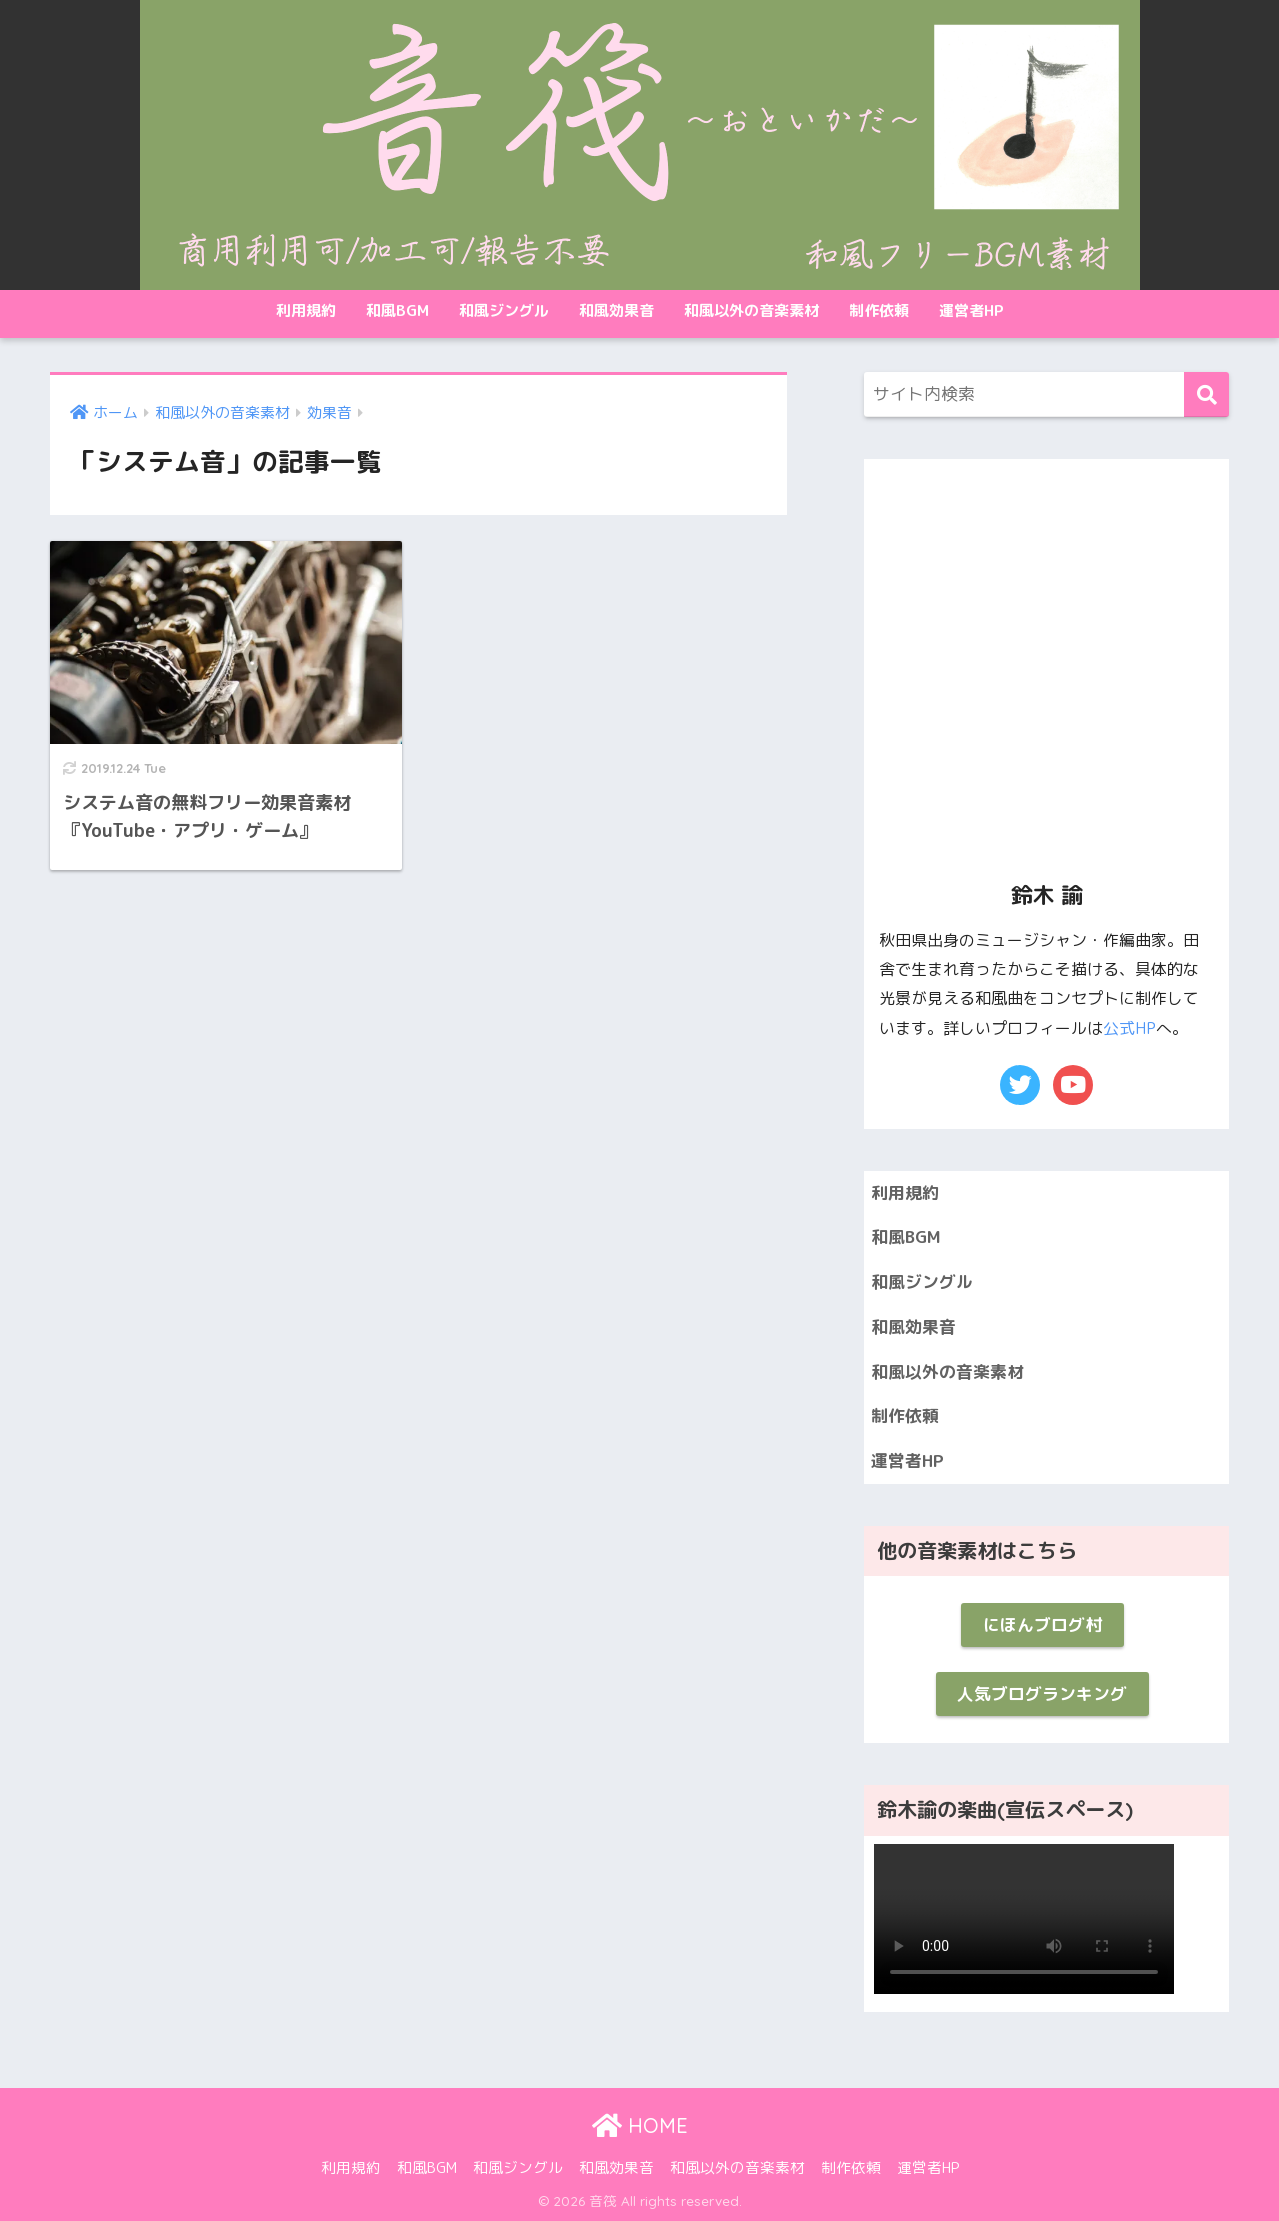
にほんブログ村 (1042, 1624)
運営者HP (971, 310)
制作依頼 (879, 310)
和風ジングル (504, 310)
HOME (640, 2125)
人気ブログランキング (1042, 1693)
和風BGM (397, 310)
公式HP (1129, 1028)
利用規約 (306, 310)
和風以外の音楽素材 (751, 310)
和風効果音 (616, 310)
